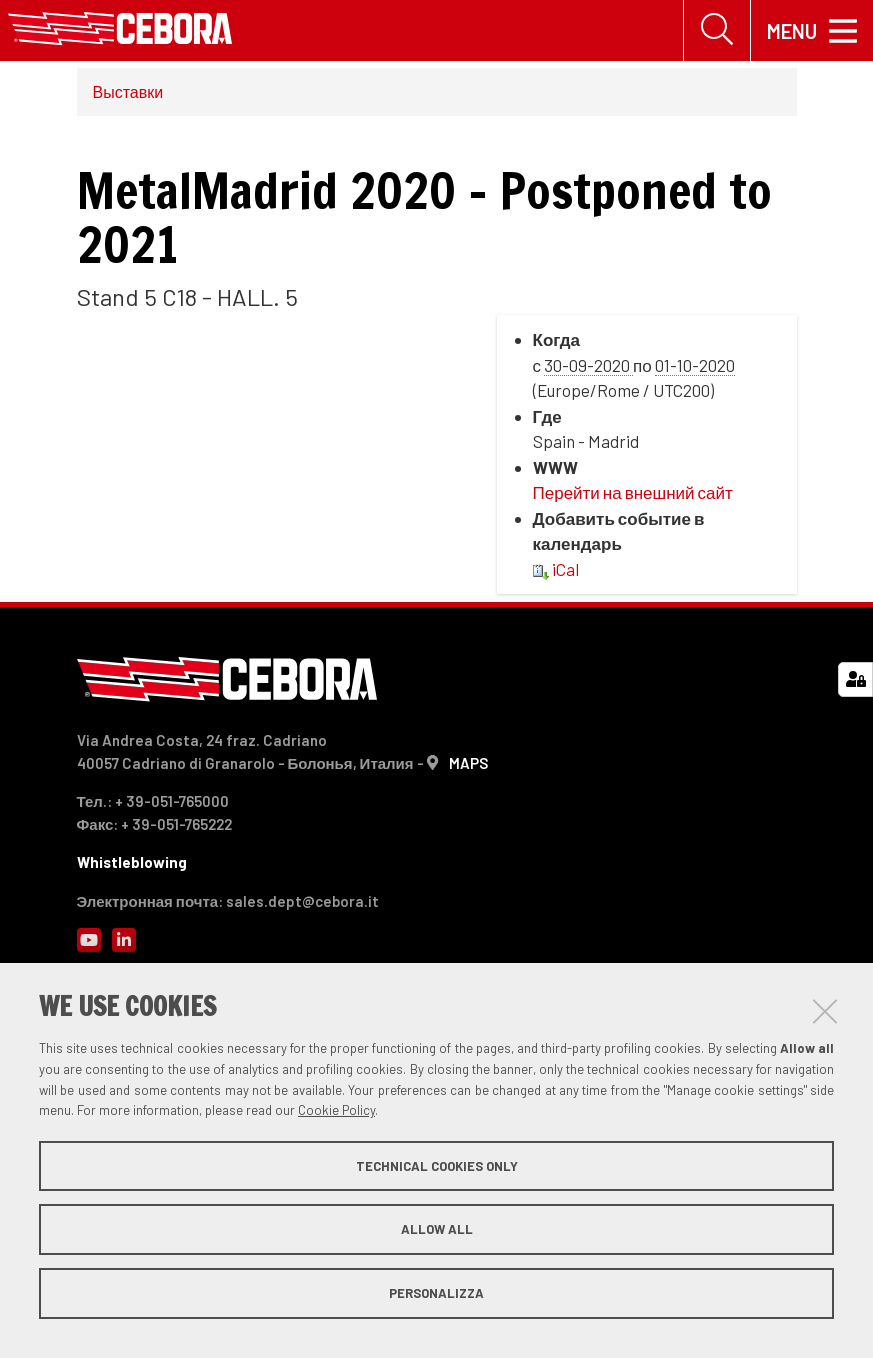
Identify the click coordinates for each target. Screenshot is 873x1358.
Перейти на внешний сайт (633, 493)
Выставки (128, 91)
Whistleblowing (132, 862)
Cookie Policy (336, 1110)
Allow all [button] (437, 1229)
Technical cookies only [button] (437, 1166)
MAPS (468, 763)
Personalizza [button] (436, 1293)
